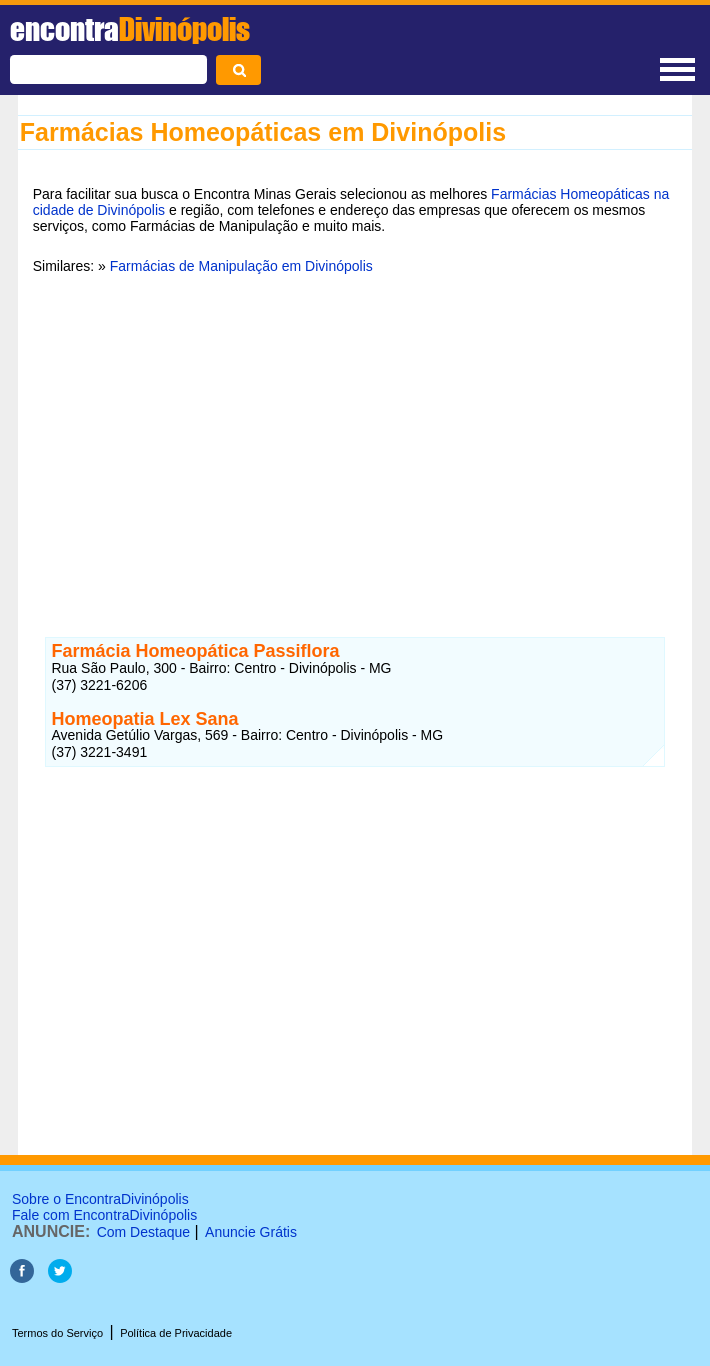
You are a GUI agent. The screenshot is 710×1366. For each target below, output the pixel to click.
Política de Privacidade (176, 1333)
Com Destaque (143, 1232)
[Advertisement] (355, 443)
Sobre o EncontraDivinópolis (100, 1199)
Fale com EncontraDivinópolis (104, 1215)
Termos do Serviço (57, 1333)
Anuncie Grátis (251, 1232)
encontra (130, 29)
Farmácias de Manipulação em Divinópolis (241, 266)
